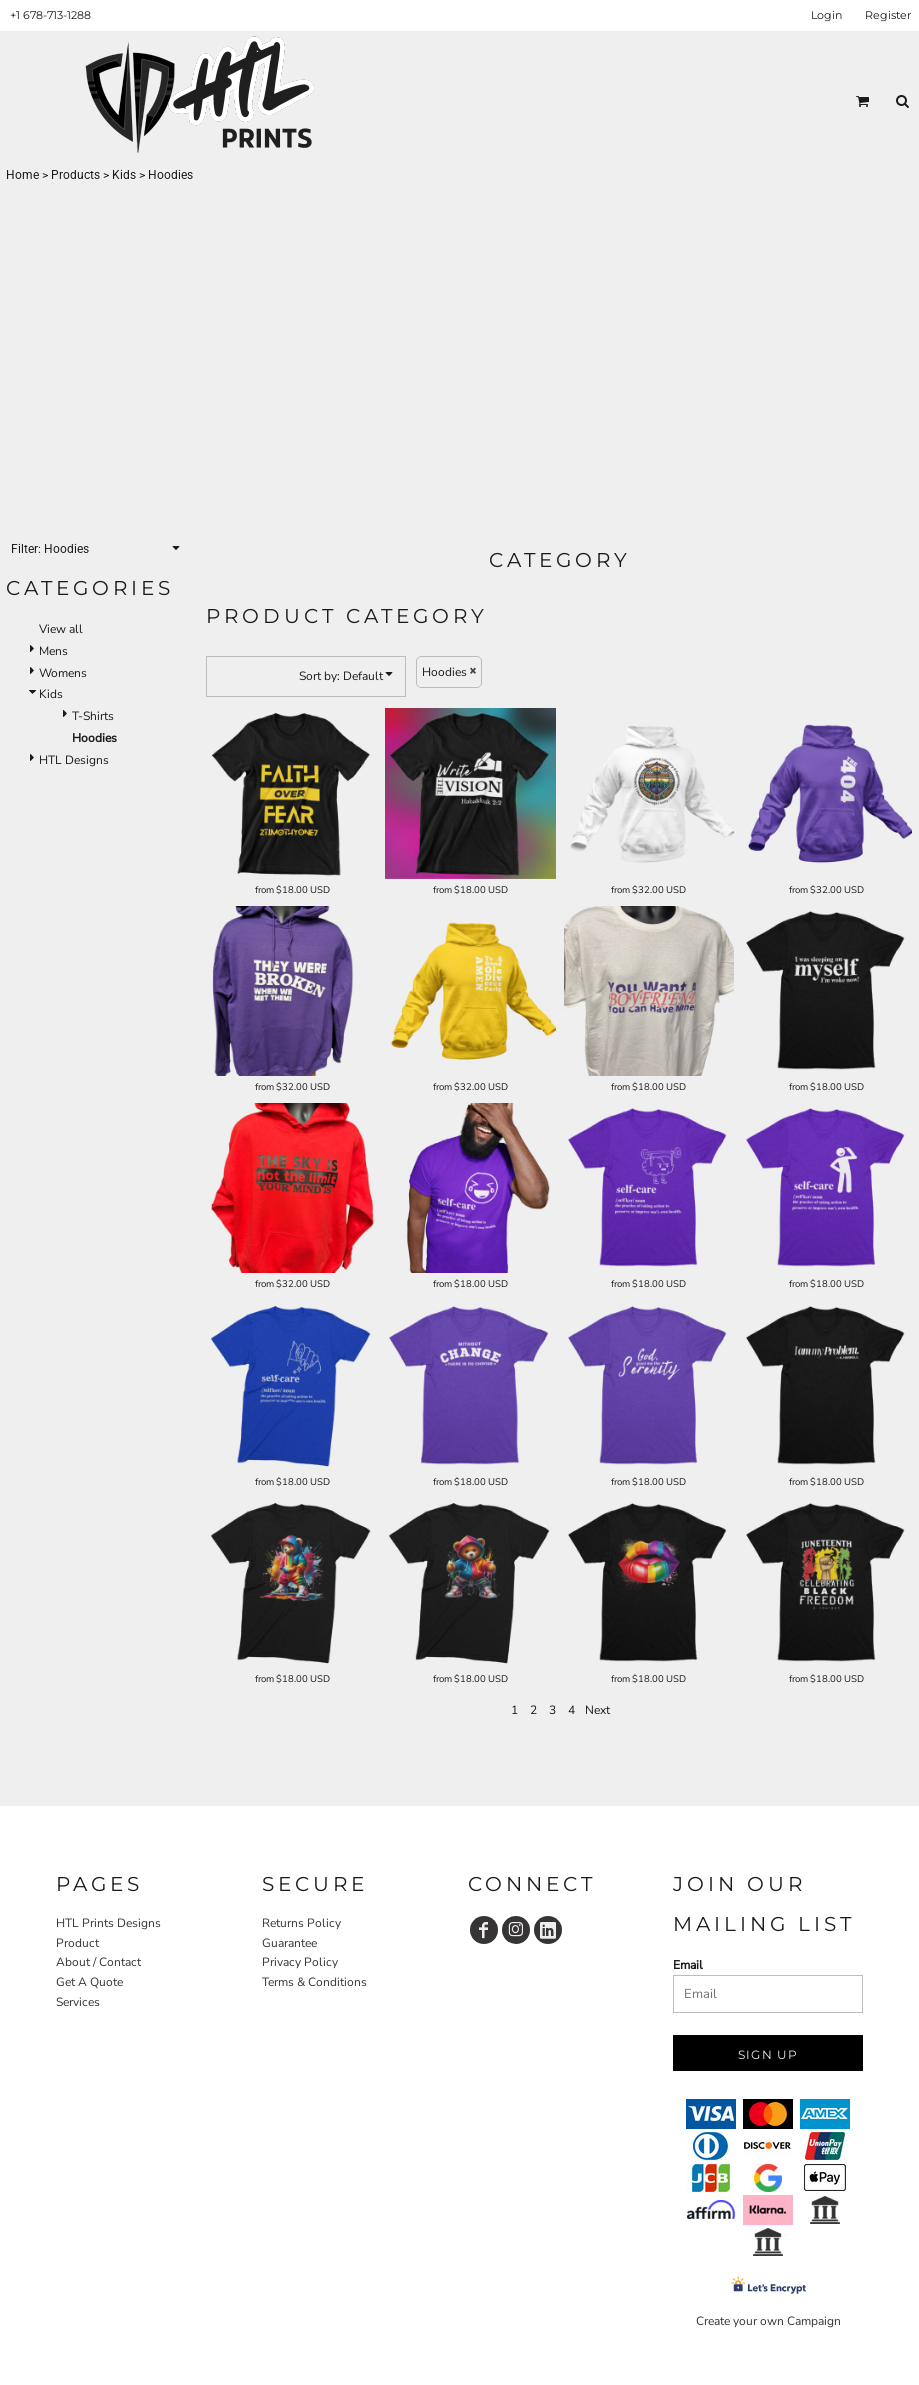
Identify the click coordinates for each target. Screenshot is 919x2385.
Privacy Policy (300, 1962)
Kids (124, 175)
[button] (863, 101)
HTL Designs (74, 760)
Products (75, 175)
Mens (53, 651)
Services (78, 2002)
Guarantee (289, 1943)
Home (22, 175)
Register (888, 15)
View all (61, 629)
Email (688, 1965)
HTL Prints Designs (108, 1923)
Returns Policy (301, 1923)
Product (77, 1943)
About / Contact (98, 1962)
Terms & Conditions (314, 1982)
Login (826, 15)
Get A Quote (89, 1982)
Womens (63, 673)
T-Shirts (93, 716)
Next (597, 1710)
